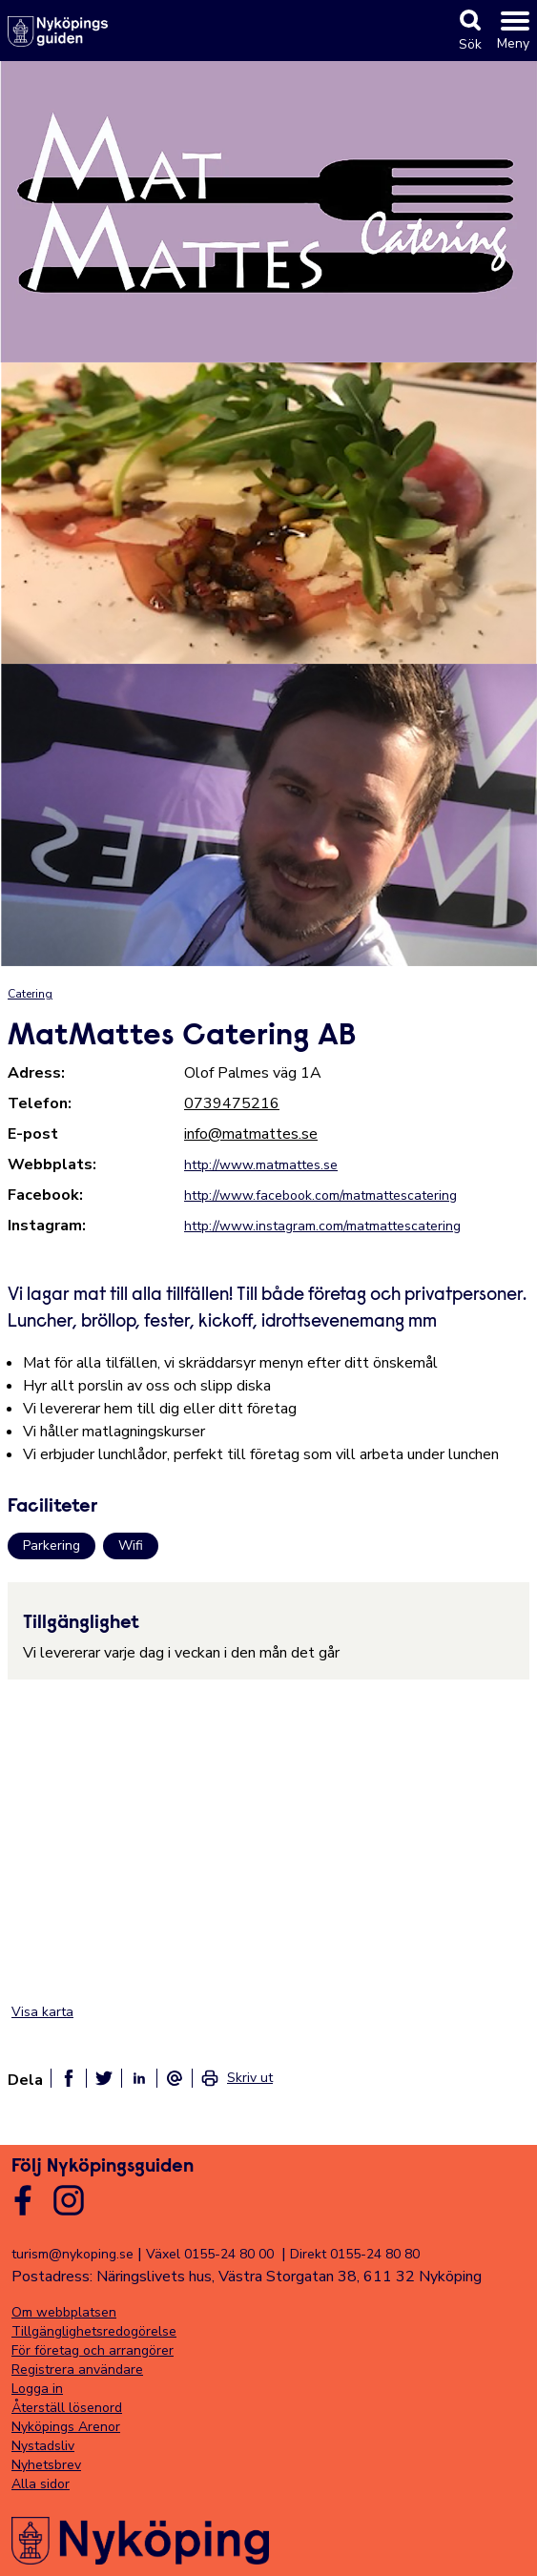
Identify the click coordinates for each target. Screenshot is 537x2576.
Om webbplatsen (63, 2312)
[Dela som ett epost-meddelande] (174, 2078)
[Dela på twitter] (104, 2078)
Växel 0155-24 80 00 (210, 2254)
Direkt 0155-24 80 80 (355, 2254)
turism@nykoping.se (72, 2254)
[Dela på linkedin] (139, 2078)
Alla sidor (40, 2484)
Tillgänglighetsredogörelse (93, 2331)
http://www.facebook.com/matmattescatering (320, 1195)
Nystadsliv (42, 2446)
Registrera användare (77, 2369)
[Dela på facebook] (68, 2078)
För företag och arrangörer (92, 2350)
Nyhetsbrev (46, 2465)
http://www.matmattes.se (261, 1165)
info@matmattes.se (251, 1133)
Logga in (37, 2389)
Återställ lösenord (66, 2408)
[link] (236, 2078)
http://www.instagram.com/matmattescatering (322, 1226)
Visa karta (42, 2012)
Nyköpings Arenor (65, 2427)
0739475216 (231, 1103)
